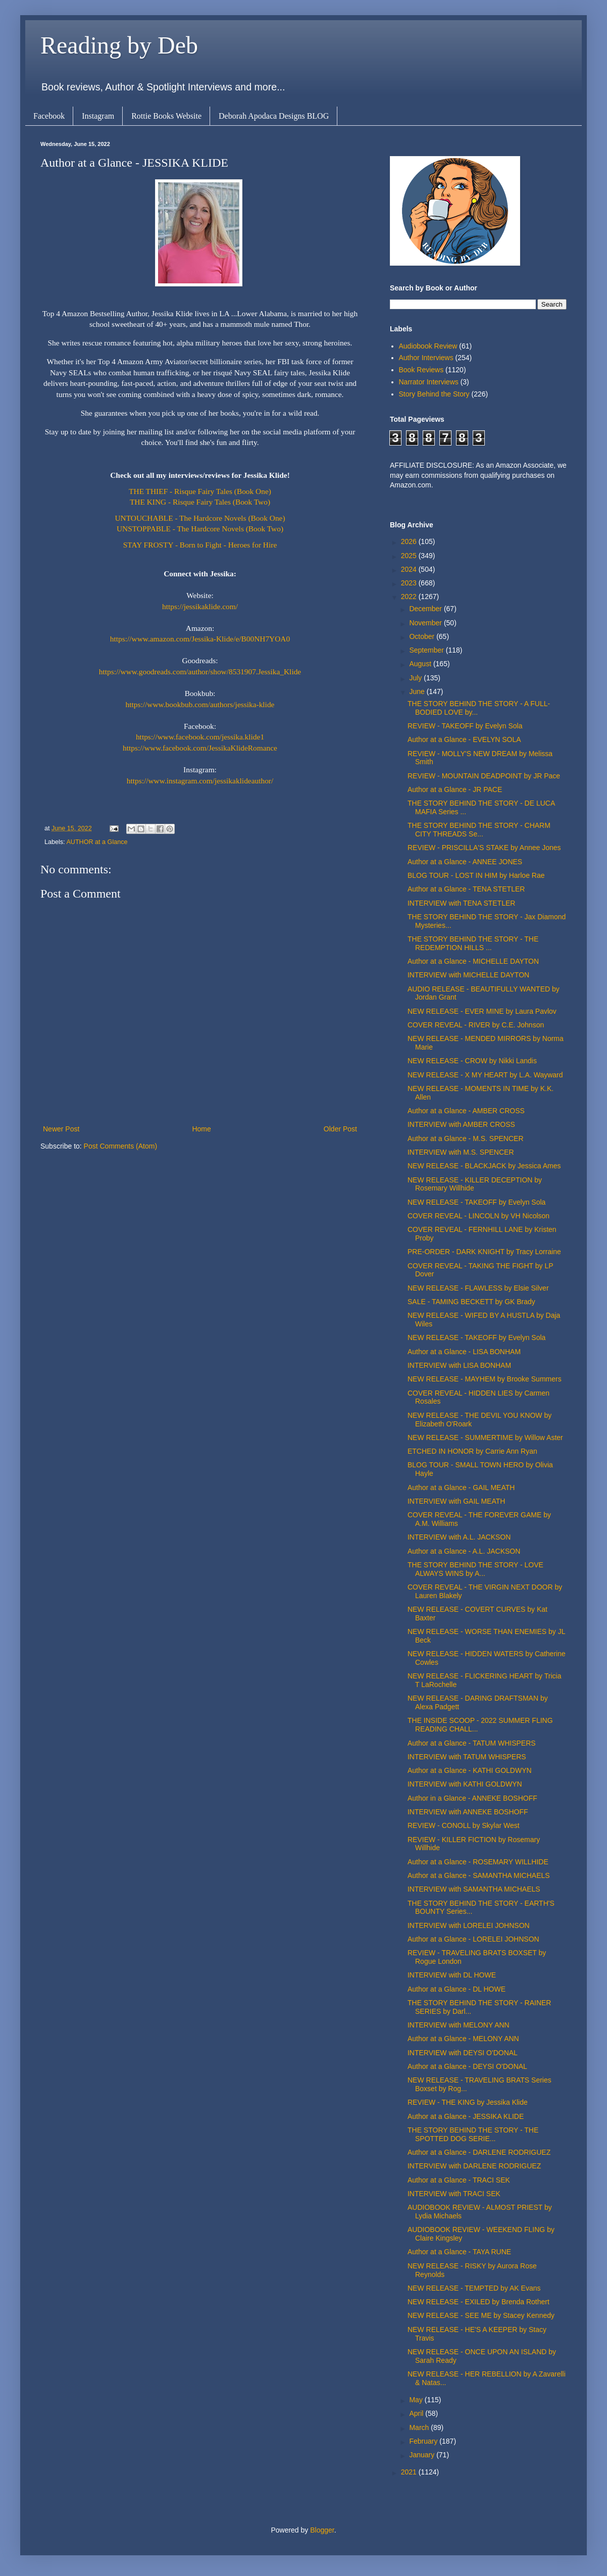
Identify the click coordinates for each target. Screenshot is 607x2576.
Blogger (322, 2530)
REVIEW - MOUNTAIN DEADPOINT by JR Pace (484, 776)
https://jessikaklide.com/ (200, 606)
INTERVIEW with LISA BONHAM (459, 1365)
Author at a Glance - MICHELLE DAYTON (473, 961)
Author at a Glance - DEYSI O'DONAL (467, 2066)
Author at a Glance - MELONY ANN (463, 2039)
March (420, 2427)
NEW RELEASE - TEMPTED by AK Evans (474, 2288)
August (421, 664)
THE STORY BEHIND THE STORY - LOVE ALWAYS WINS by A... (475, 1569)
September (427, 650)
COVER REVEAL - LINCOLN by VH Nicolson (478, 1216)
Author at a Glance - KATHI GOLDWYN (470, 1770)
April (417, 2413)
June (417, 691)
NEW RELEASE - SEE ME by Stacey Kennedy (481, 2315)
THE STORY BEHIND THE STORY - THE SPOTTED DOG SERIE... (473, 2134)
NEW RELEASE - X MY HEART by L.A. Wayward (485, 1075)
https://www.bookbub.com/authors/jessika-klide (200, 704)
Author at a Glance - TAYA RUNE (459, 2252)
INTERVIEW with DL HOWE (452, 1975)
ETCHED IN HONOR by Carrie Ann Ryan (472, 1451)
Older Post (340, 1129)
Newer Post (61, 1129)
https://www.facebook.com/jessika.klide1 (200, 736)
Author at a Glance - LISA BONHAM (464, 1352)
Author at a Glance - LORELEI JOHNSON (473, 1939)
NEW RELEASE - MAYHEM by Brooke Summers (485, 1379)
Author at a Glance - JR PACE (455, 789)
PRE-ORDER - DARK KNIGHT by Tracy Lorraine (484, 1252)
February (424, 2441)
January (422, 2455)
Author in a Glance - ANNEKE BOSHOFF (472, 1798)
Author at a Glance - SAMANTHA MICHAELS (479, 1875)
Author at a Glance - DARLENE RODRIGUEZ (479, 2152)
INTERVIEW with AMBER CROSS (461, 1124)
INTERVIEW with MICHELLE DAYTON (468, 975)
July (416, 678)
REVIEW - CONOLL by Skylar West (464, 1825)
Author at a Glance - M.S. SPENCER (466, 1138)
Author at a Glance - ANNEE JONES (465, 862)
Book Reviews (421, 370)
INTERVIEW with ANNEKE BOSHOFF (468, 1812)
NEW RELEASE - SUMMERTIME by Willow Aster (485, 1437)
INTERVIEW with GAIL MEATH (456, 1501)
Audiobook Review (428, 346)
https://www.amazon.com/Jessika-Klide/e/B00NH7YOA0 (200, 638)
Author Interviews (426, 358)
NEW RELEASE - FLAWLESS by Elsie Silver (478, 1288)
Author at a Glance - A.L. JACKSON (464, 1551)
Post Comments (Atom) (120, 1146)
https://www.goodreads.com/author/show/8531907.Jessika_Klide (200, 671)
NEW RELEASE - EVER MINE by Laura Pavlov (482, 1011)
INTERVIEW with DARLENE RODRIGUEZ (474, 2166)
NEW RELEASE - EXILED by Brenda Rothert (478, 2302)
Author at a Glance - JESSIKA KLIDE (466, 2116)
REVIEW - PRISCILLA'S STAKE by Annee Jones (484, 848)
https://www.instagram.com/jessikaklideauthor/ (200, 780)
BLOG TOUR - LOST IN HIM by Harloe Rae (476, 875)
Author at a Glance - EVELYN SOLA (464, 739)
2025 (410, 556)
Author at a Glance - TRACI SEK (459, 2180)
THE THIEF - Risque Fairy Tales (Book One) (200, 491)
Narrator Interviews (429, 382)
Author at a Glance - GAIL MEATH (461, 1487)
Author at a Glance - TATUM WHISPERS (472, 1743)
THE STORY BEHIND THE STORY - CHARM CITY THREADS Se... (479, 829)
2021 (410, 2472)
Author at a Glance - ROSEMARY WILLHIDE (478, 1862)
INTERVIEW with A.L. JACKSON (459, 1537)
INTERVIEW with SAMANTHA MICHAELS (474, 1889)
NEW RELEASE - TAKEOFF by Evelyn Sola (476, 1202)
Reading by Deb (119, 45)
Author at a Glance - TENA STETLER (466, 889)
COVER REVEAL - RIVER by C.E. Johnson (476, 1025)
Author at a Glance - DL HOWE (456, 1989)
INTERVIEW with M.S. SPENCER (461, 1152)
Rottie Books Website (166, 116)
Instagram (98, 116)
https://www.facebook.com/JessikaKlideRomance (200, 748)
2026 (410, 541)
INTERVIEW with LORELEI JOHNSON (469, 1925)
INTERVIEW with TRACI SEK (454, 2194)
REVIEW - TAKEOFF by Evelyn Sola (465, 726)
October (422, 636)
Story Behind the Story (434, 394)
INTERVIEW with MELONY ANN (459, 2025)
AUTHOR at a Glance (96, 842)
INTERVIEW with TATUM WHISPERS (467, 1757)
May (416, 2400)
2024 (410, 569)
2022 (410, 596)
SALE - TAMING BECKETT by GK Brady (471, 1302)
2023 (410, 583)
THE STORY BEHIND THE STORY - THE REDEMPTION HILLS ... (473, 943)
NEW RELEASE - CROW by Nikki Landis (472, 1061)
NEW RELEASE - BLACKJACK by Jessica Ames (484, 1166)
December (426, 609)
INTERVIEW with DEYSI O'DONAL (463, 2053)
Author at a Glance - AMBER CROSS (466, 1111)
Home (201, 1129)
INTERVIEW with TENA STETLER (461, 903)
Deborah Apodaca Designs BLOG (274, 116)
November (426, 623)
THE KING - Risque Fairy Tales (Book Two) (200, 502)
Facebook (49, 116)
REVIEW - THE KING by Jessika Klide (468, 2102)
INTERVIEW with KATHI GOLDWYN (465, 1784)
